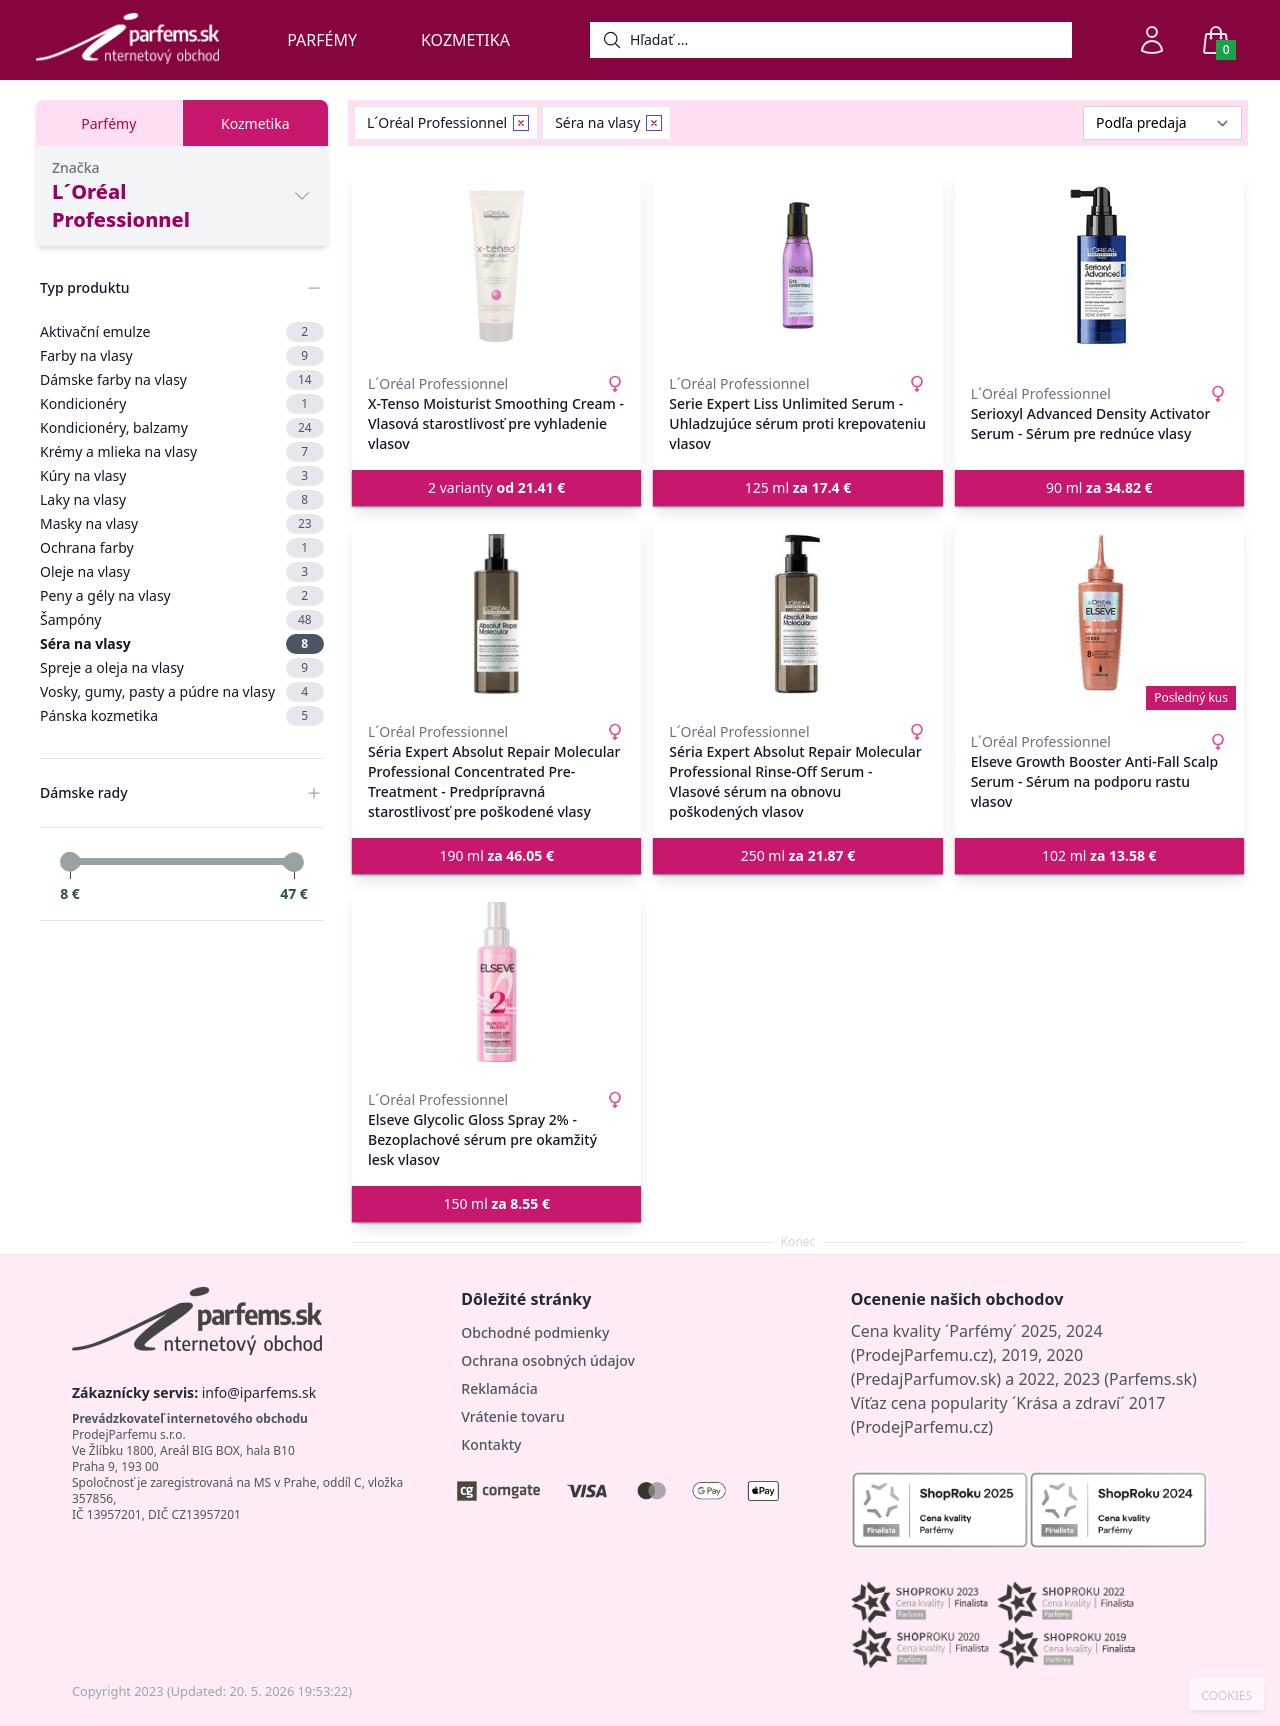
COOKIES (1226, 1696)
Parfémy (322, 40)
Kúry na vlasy (182, 476)
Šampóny (182, 620)
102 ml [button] (1099, 855)
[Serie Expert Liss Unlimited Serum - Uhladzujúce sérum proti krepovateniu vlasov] (797, 266)
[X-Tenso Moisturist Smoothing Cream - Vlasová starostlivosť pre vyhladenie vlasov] (496, 266)
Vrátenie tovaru (512, 1416)
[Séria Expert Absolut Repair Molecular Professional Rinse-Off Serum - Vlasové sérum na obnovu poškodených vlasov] (797, 614)
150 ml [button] (496, 1203)
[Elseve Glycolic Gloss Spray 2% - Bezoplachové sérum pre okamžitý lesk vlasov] (496, 982)
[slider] (70, 862)
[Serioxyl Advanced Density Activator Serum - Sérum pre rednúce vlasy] (1099, 266)
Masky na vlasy (182, 524)
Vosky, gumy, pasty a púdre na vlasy (182, 692)
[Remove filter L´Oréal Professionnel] (521, 123)
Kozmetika (465, 40)
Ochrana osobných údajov (548, 1360)
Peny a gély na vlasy (182, 596)
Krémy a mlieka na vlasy (182, 452)
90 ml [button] (1099, 487)
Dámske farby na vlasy (182, 380)
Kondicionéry (182, 404)
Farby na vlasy (182, 356)
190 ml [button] (496, 855)
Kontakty (491, 1444)
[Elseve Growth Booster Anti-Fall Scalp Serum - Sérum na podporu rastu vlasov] (1099, 614)
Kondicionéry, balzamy (182, 428)
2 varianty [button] (496, 487)
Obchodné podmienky (535, 1332)
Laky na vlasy (182, 500)
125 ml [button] (798, 487)
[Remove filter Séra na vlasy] (654, 123)
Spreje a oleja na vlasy (182, 668)
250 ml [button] (798, 855)
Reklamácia (499, 1388)
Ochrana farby (182, 548)
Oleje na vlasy (182, 572)
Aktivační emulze (182, 332)
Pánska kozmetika (182, 716)
